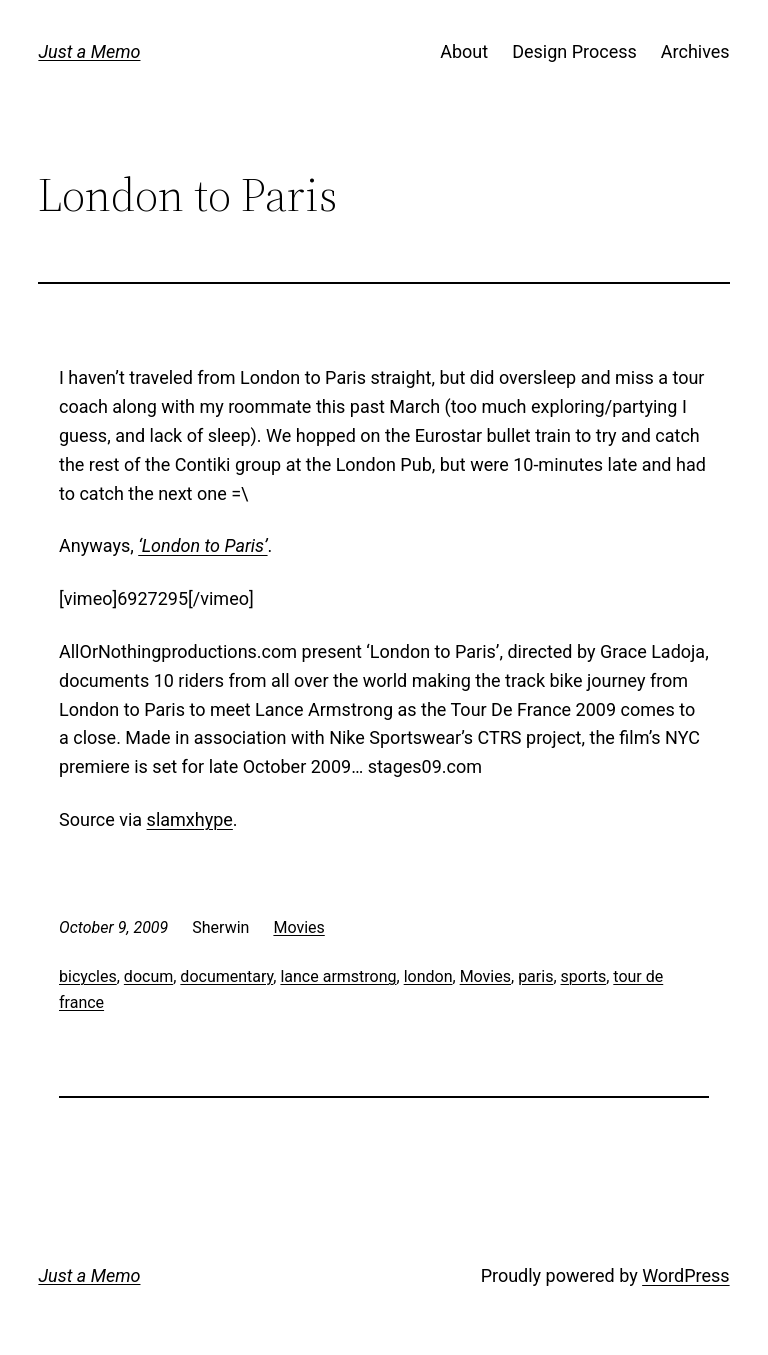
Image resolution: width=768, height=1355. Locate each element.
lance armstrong (338, 976)
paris (535, 976)
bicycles (88, 976)
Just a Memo (89, 51)
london (428, 976)
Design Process (574, 51)
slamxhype (190, 819)
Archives (695, 51)
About (464, 51)
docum (148, 976)
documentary (226, 976)
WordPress (685, 1275)
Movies (298, 927)
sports (584, 976)
